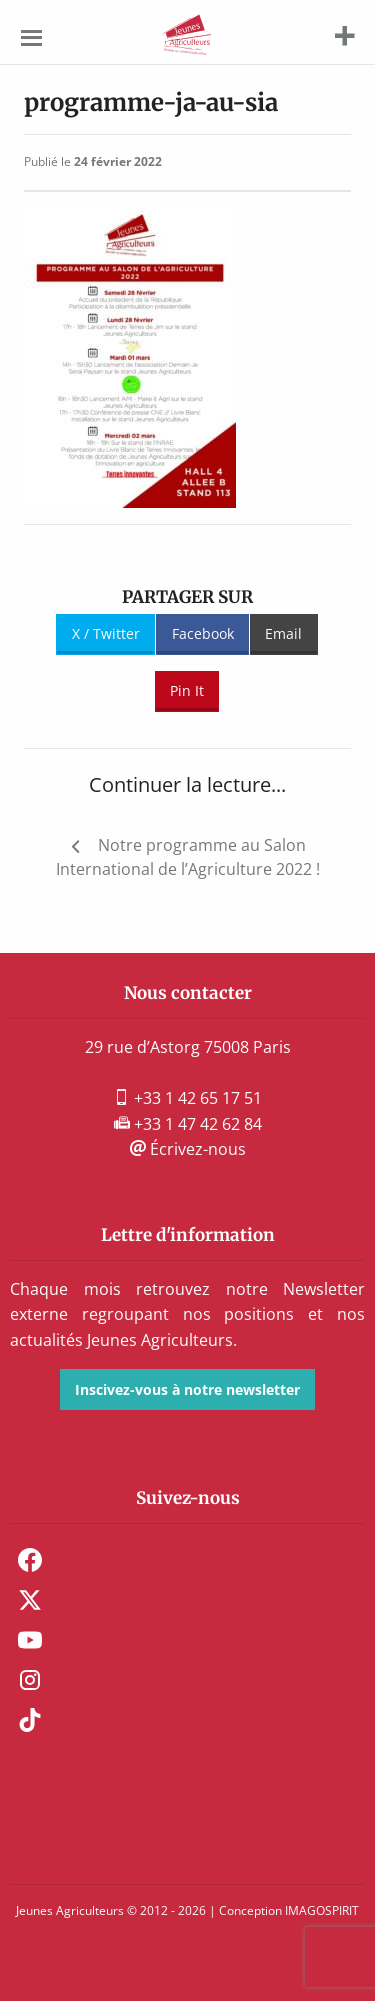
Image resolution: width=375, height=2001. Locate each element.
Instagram (30, 1680)
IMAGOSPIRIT (322, 1910)
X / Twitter (106, 633)
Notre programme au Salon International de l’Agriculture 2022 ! (188, 857)
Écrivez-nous (188, 1149)
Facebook (203, 633)
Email (283, 633)
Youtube (30, 1640)
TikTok (30, 1720)
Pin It (187, 690)
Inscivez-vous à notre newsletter (187, 1389)
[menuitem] (187, 1560)
